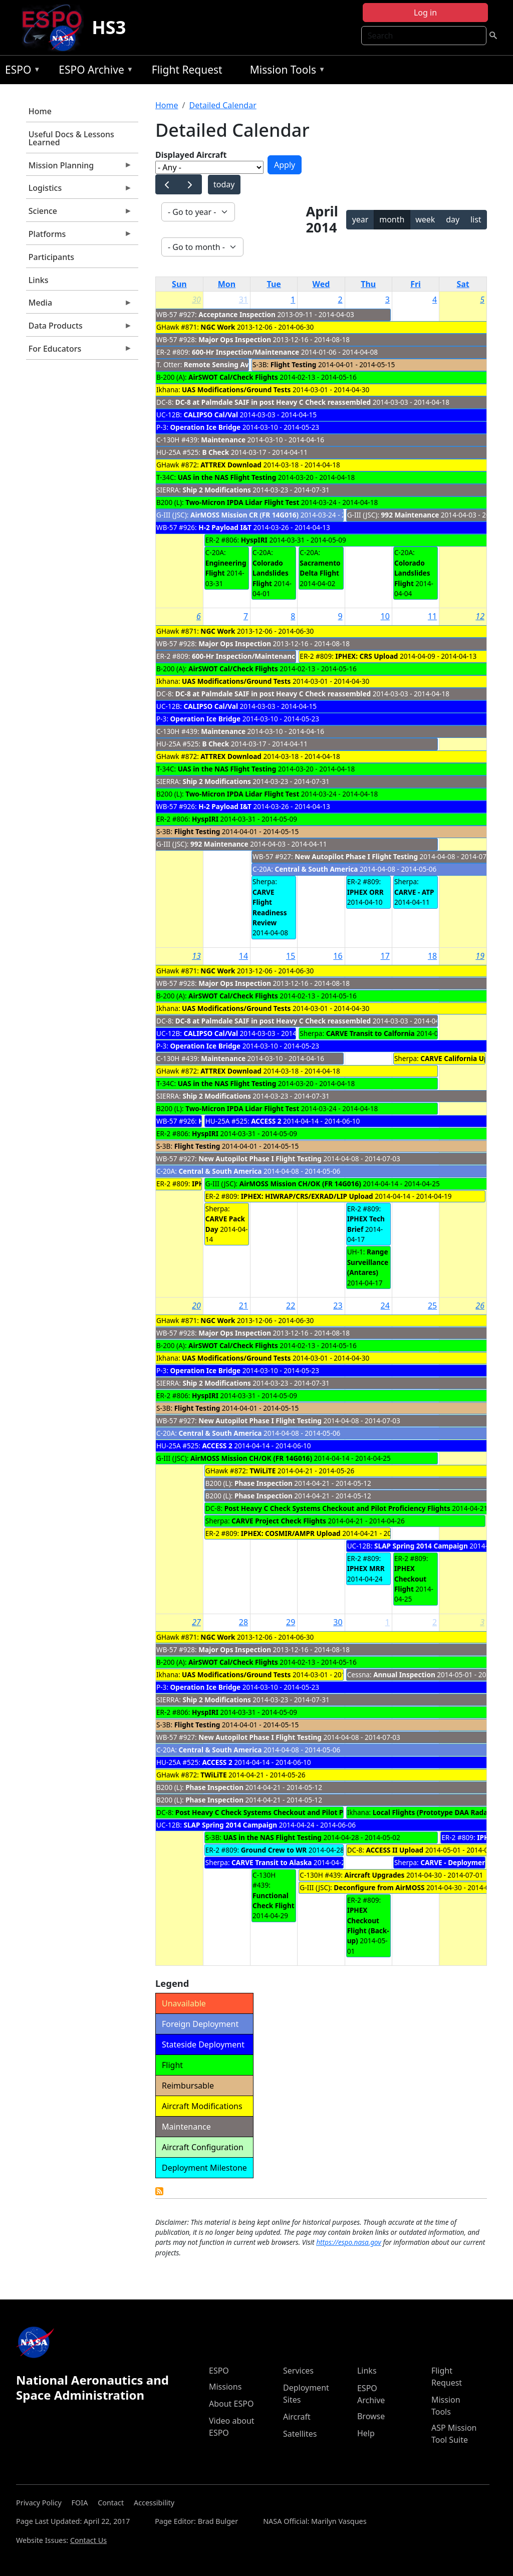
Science (79, 213)
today (223, 184)
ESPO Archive (93, 71)
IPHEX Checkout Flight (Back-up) (368, 1925)
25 (432, 1305)
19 (479, 955)
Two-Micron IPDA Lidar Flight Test (242, 502)
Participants (51, 257)
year (360, 219)
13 (196, 955)
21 (243, 1305)
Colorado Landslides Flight (270, 573)
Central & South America (316, 869)
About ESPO (231, 2403)
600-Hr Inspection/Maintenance (245, 352)
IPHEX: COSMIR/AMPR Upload (291, 1533)
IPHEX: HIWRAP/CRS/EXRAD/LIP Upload (307, 1196)
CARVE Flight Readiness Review (269, 907)
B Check (215, 452)
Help (366, 2433)
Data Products (79, 328)
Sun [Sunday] (179, 284)
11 (432, 616)
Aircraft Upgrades (375, 1875)
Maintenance (223, 439)
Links (39, 280)
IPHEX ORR (365, 892)
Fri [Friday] (415, 284)
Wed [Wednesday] (321, 284)
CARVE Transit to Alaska (271, 1862)
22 (290, 1305)
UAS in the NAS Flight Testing (227, 477)
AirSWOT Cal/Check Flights (233, 377)
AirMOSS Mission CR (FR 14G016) (244, 515)
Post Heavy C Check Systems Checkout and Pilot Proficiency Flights (337, 1508)
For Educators (79, 351)
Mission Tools (285, 71)
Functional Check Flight (273, 1900)
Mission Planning (79, 168)
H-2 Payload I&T (224, 527)
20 (196, 1305)
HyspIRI (254, 540)
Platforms (79, 236)
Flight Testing (294, 364)
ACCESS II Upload (394, 1850)
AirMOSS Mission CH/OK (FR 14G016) (300, 1183)
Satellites (300, 2433)
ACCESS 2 (266, 1121)
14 (243, 955)
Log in (425, 12)
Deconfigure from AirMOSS (379, 1887)
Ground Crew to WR (274, 1850)
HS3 (109, 27)
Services (298, 2370)
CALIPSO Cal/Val (210, 414)
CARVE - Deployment (454, 1862)
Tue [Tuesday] (274, 284)
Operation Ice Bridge (205, 427)
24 (385, 1305)
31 (243, 299)
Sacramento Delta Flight (320, 568)
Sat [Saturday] (462, 284)
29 (290, 1622)
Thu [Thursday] (368, 284)
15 (290, 955)
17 (385, 955)
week (425, 219)
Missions (225, 2386)
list (475, 219)
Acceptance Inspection (237, 314)
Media (79, 305)
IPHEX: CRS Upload (366, 656)
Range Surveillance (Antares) (368, 1262)
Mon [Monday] (227, 284)
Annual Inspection (404, 1674)
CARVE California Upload (461, 1058)
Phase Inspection (263, 1483)
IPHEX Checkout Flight (410, 1579)
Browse (371, 2416)
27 (196, 1622)
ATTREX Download (231, 464)
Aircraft (297, 2416)
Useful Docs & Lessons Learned (71, 138)
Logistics (79, 190)
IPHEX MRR (366, 1568)
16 (337, 955)
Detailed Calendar (222, 105)
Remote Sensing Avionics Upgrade (242, 364)
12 (479, 616)
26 (479, 1305)
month (391, 219)
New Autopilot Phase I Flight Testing (356, 856)
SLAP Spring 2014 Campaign (421, 1546)
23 (337, 1305)
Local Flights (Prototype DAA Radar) (433, 1812)
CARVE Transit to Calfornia (370, 1033)
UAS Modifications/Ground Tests (236, 389)
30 (196, 299)
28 (243, 1622)
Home (40, 111)
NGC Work (217, 327)
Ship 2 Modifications (216, 489)
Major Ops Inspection (234, 339)
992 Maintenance (410, 515)
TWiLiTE (263, 1470)
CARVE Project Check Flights (278, 1520)
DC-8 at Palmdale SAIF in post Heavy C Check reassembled (274, 402)
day (452, 219)
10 (385, 616)
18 (432, 955)
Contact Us (88, 2540)
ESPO (20, 71)
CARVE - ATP (414, 892)
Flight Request (187, 70)
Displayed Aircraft (190, 154)
